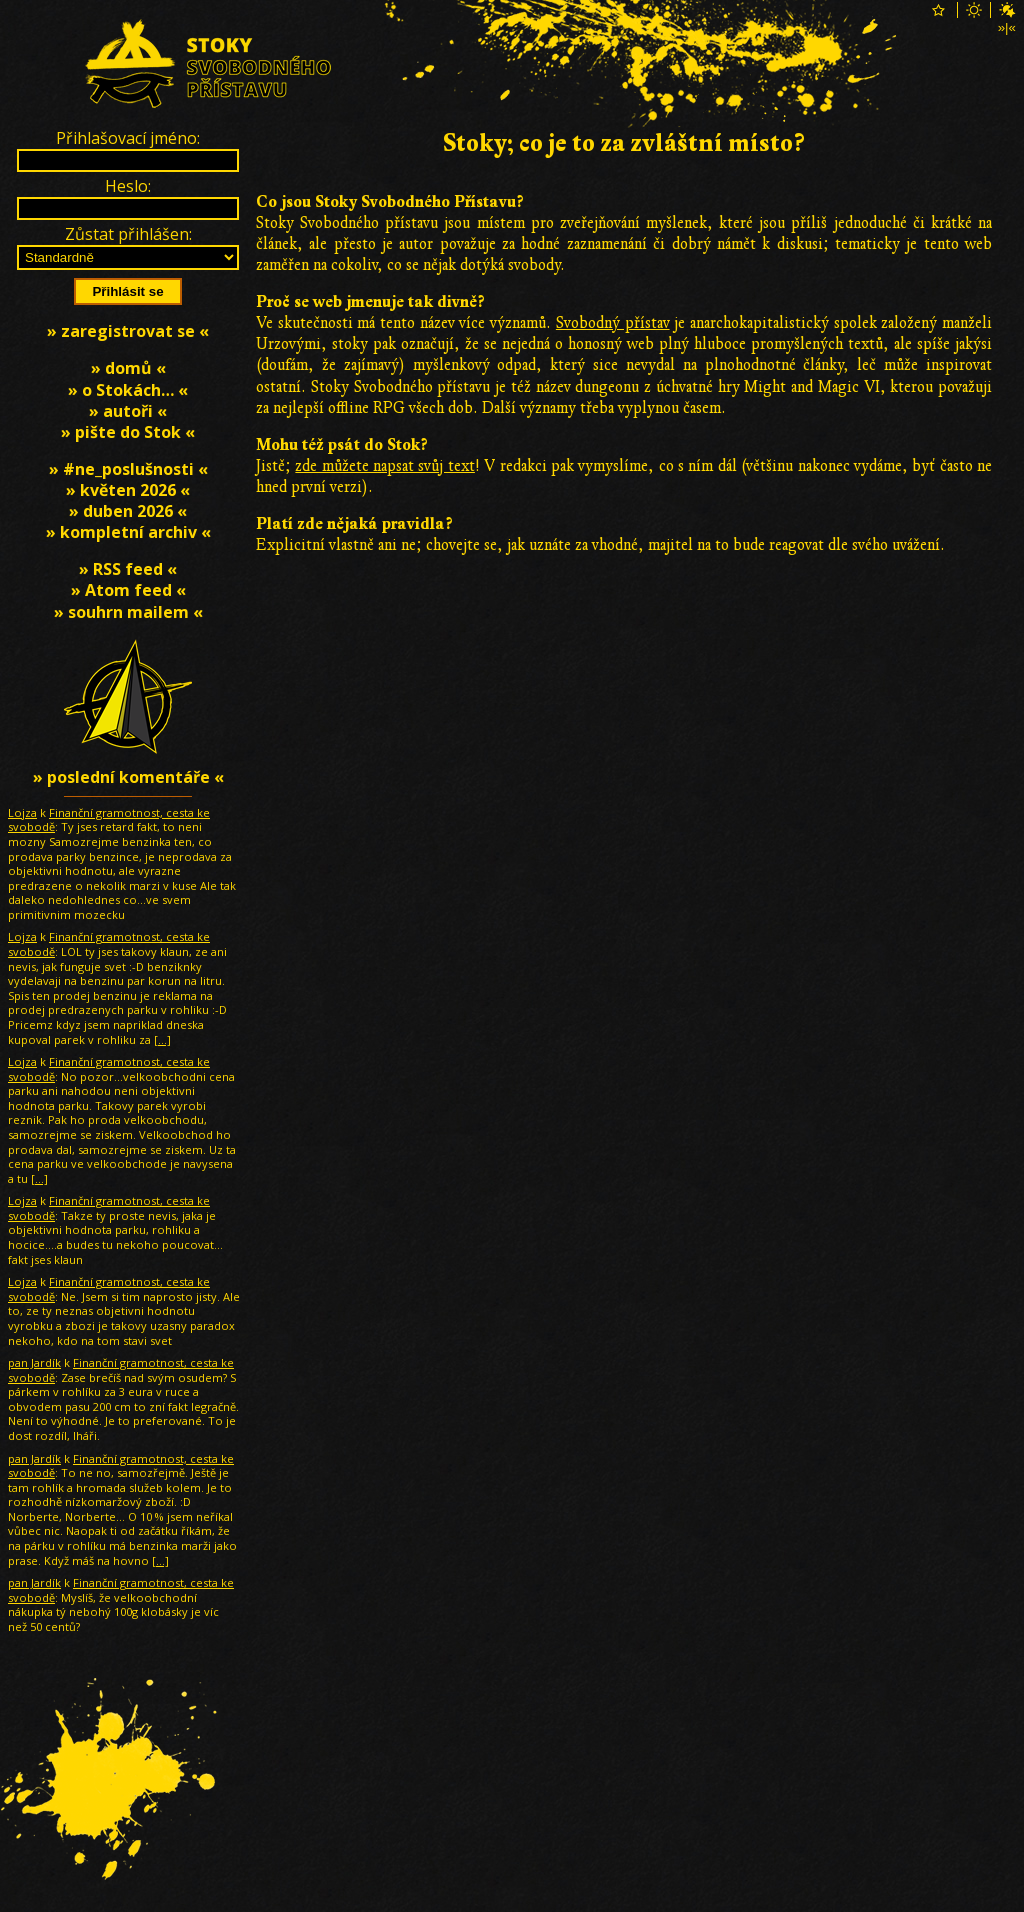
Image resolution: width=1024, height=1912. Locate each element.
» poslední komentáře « (128, 777)
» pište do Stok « (128, 432)
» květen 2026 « (128, 490)
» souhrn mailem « (128, 612)
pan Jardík (34, 1362)
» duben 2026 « (128, 511)
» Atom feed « (128, 590)
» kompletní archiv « (128, 532)
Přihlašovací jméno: (128, 138)
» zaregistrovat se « (128, 331)
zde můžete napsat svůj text (384, 466)
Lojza (22, 812)
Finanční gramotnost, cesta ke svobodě (109, 820)
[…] (162, 1039)
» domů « (128, 368)
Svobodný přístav (613, 323)
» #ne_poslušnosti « (128, 469)
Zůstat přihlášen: (128, 234)
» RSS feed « (128, 569)
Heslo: (128, 186)
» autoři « (128, 411)
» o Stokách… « (128, 390)
